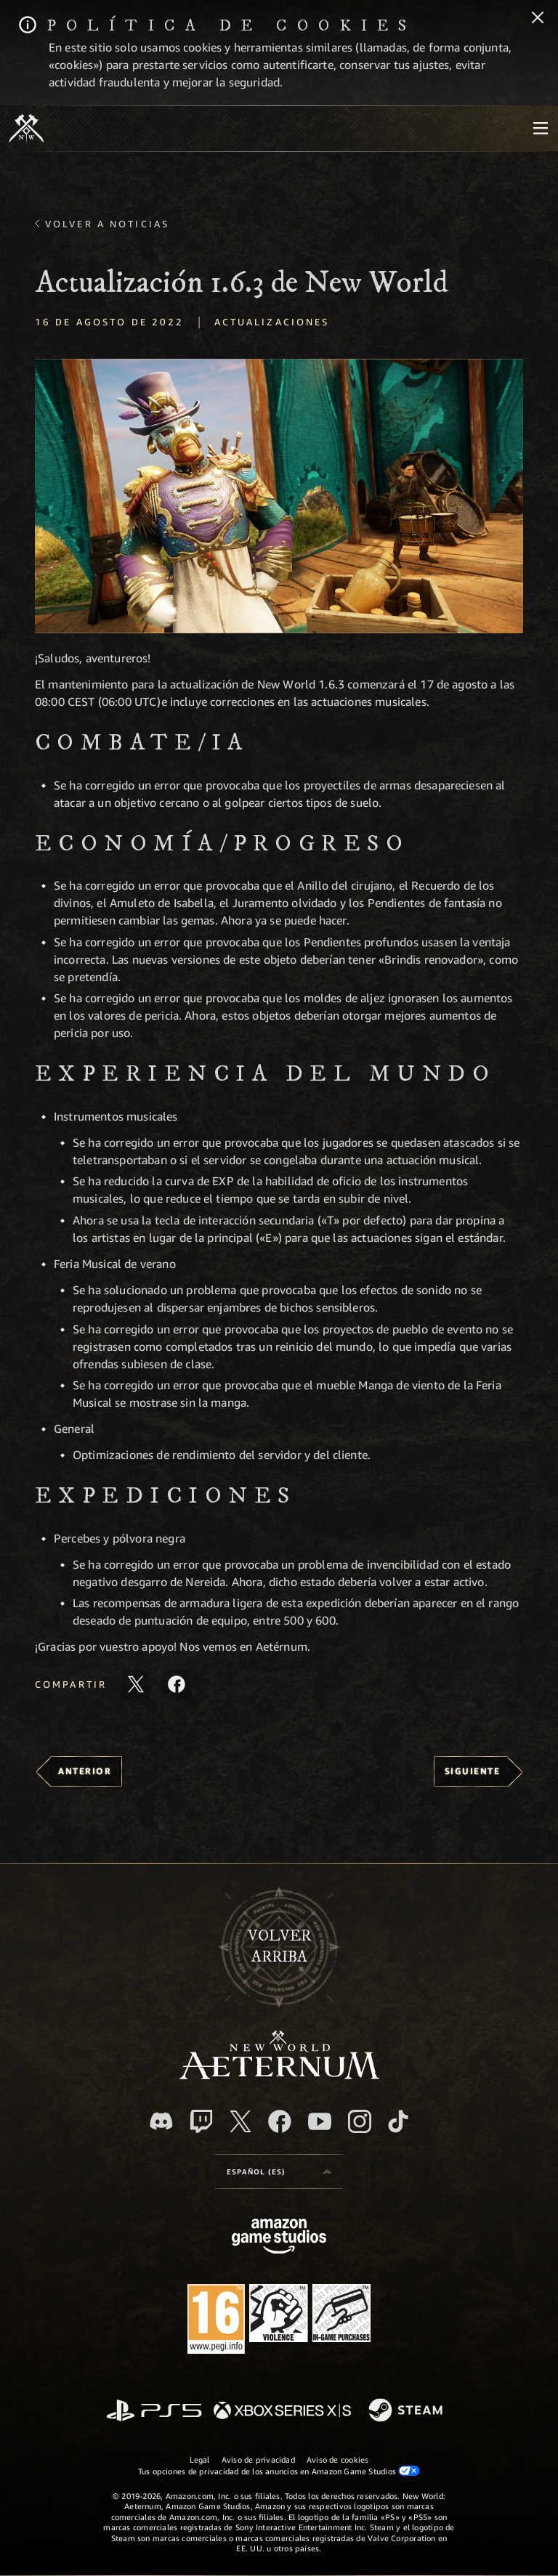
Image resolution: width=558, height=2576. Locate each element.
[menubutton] (540, 128)
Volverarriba (279, 1946)
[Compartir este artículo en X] (135, 1684)
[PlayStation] (154, 2411)
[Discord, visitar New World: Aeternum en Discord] (161, 2121)
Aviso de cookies (338, 2459)
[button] (279, 496)
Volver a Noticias (107, 223)
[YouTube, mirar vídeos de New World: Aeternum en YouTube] (319, 2121)
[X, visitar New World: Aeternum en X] (240, 2121)
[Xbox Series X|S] (282, 2411)
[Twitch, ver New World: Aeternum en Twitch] (201, 2121)
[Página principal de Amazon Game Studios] (279, 2238)
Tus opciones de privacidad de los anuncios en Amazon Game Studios (279, 2471)
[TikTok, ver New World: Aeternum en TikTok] (398, 2121)
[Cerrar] (537, 19)
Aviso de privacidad (258, 2459)
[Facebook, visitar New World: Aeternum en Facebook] (279, 2121)
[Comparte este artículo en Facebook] (176, 1684)
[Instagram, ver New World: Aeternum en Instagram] (359, 2121)
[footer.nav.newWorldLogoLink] (279, 2075)
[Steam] (407, 2411)
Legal (200, 2459)
